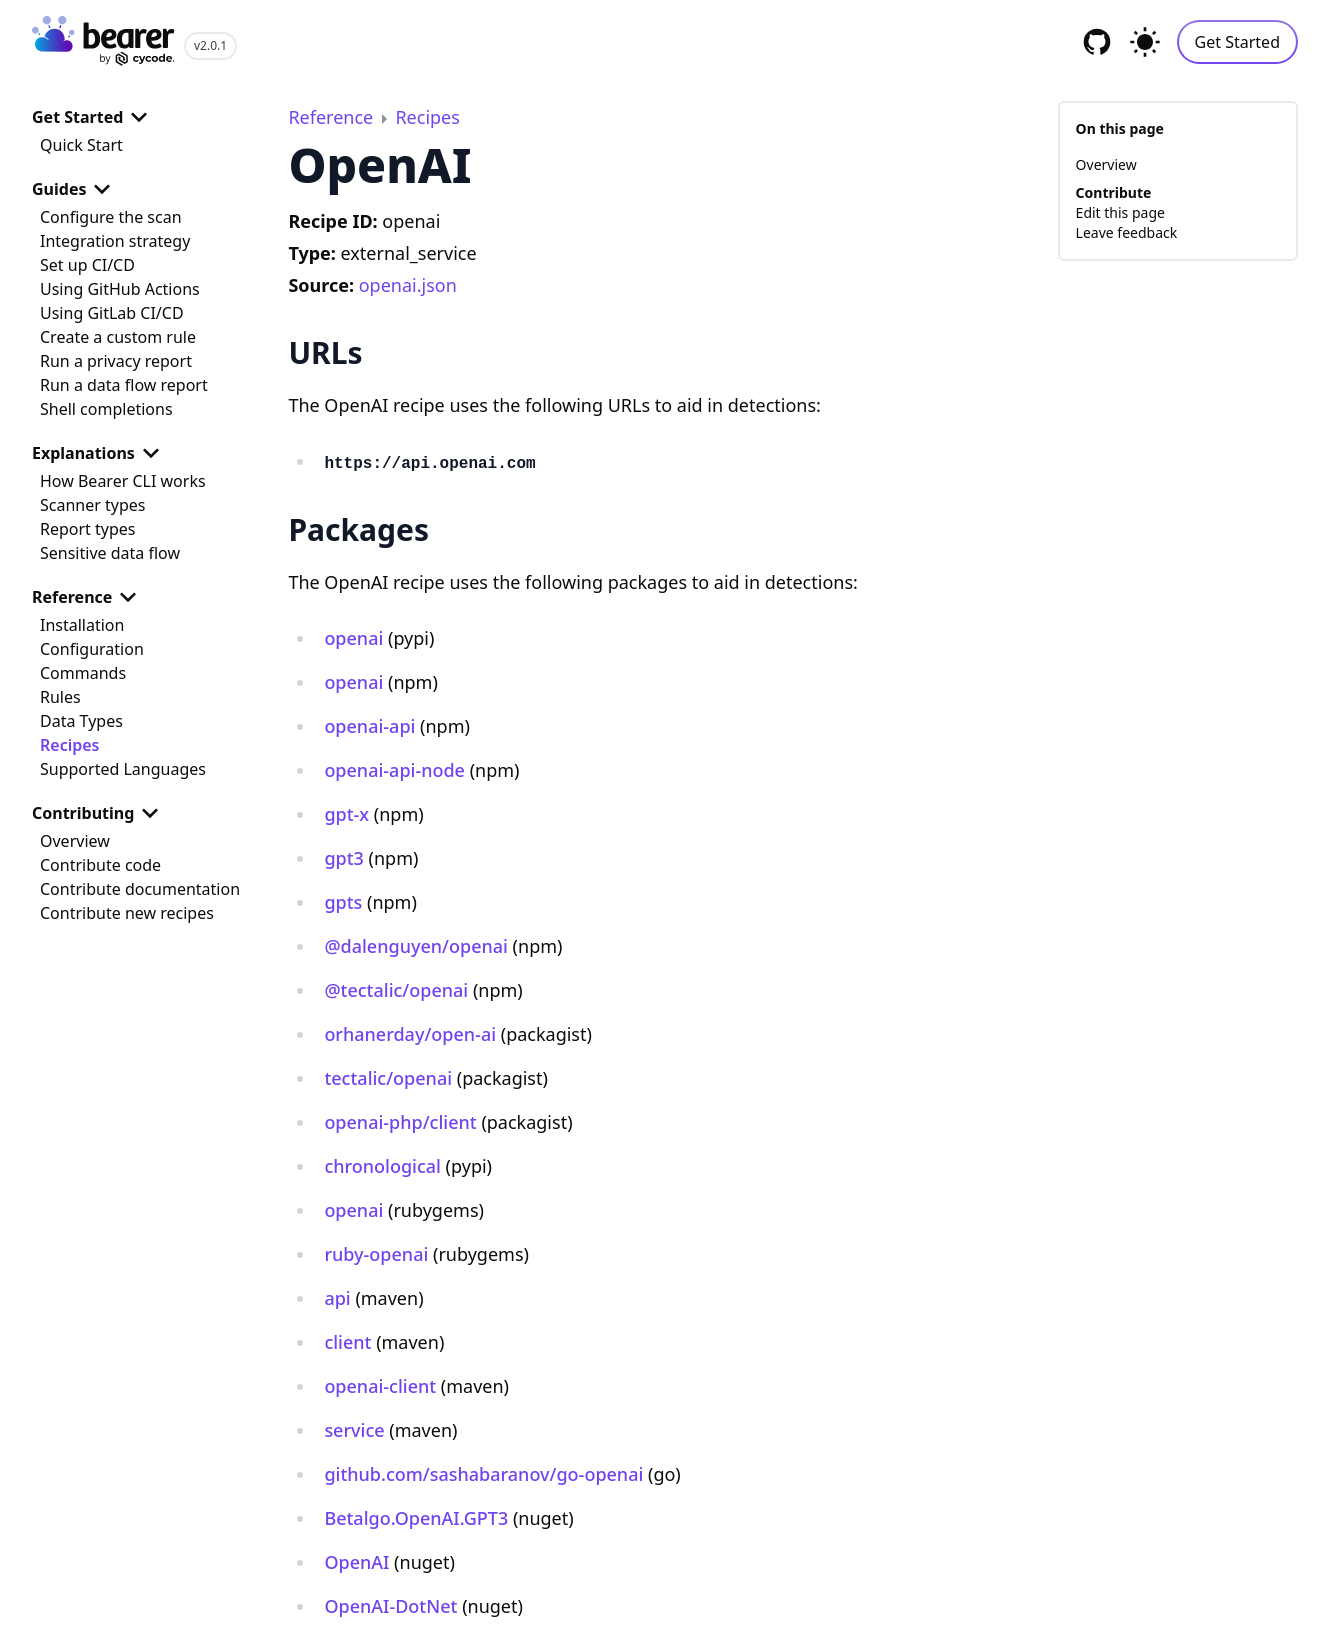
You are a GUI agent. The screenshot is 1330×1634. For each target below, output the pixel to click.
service (354, 1430)
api (337, 1298)
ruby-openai (376, 1254)
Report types (88, 529)
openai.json (408, 285)
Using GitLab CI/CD (112, 313)
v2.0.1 (210, 45)
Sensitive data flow (110, 553)
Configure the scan (111, 217)
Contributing (99, 813)
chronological (382, 1166)
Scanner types (92, 505)
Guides (75, 189)
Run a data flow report (124, 385)
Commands (83, 673)
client (347, 1342)
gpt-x (346, 814)
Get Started (1237, 42)
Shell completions (106, 409)
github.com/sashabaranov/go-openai (483, 1474)
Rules (60, 697)
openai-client (380, 1386)
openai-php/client (400, 1122)
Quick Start (81, 145)
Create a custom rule (118, 337)
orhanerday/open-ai (410, 1034)
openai (353, 638)
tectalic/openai (388, 1078)
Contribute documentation (140, 889)
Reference (88, 597)
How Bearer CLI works (123, 481)
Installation (82, 625)
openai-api (369, 726)
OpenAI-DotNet (390, 1606)
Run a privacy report (116, 361)
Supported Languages (123, 769)
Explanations (99, 453)
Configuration (92, 649)
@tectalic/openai (396, 990)
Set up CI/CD (87, 265)
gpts (343, 902)
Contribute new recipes (127, 913)
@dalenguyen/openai (416, 946)
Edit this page (1120, 212)
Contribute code (100, 865)
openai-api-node (394, 770)
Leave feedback (1127, 232)
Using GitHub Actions (120, 289)
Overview (75, 841)
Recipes (69, 745)
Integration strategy (115, 241)
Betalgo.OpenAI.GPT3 (416, 1518)
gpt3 (344, 858)
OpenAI (356, 1562)
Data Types (81, 721)
